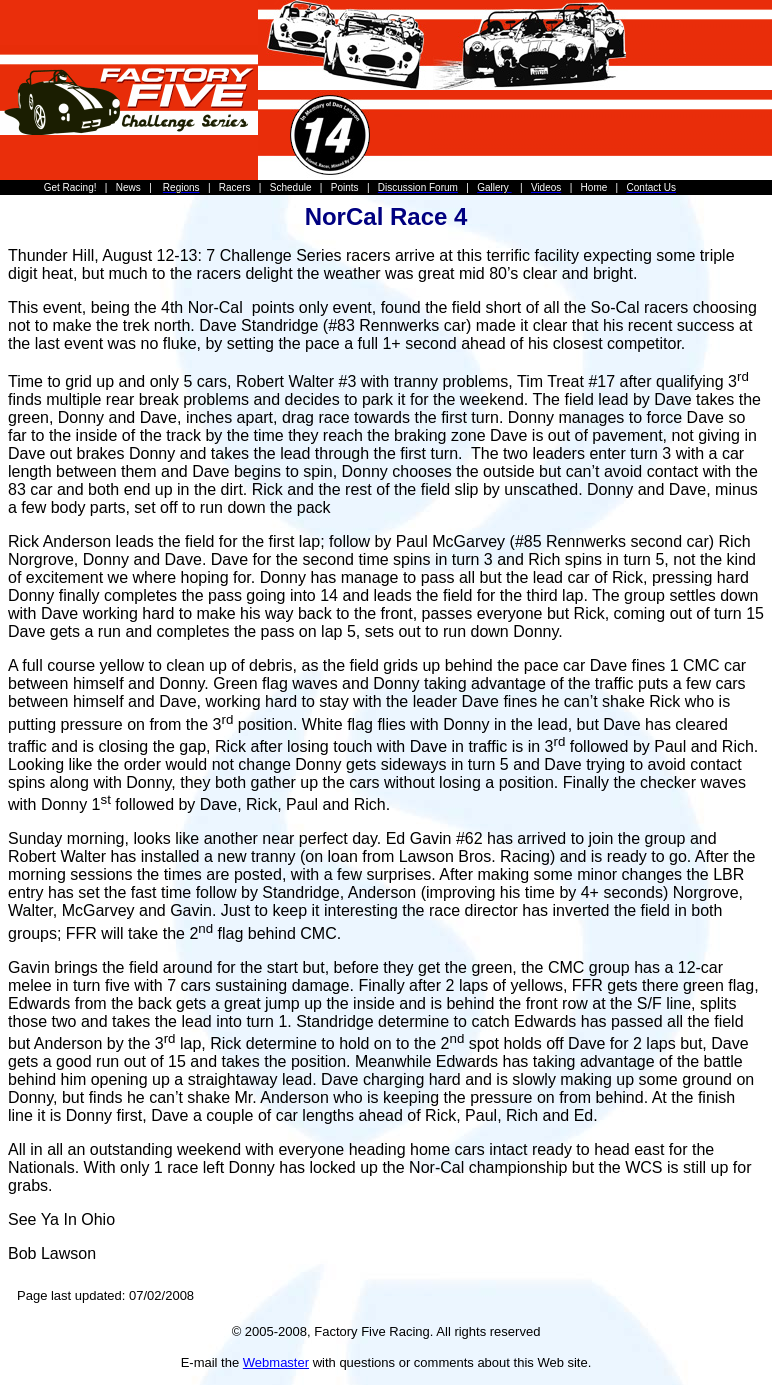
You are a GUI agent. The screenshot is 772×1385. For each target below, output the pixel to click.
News (128, 187)
